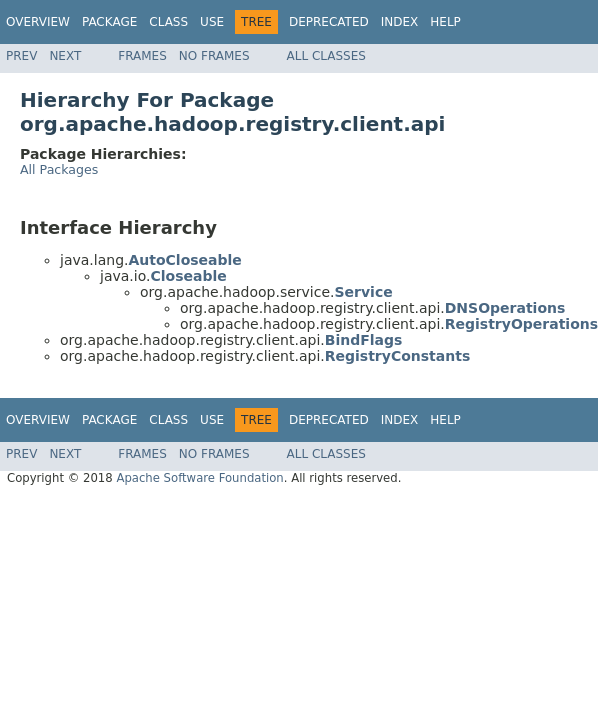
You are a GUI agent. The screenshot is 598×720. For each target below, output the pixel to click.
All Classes (326, 56)
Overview (38, 22)
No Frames (214, 56)
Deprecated (329, 22)
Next (65, 56)
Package (109, 22)
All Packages (59, 169)
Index (400, 22)
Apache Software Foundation (199, 478)
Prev (21, 56)
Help (445, 22)
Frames (142, 56)
